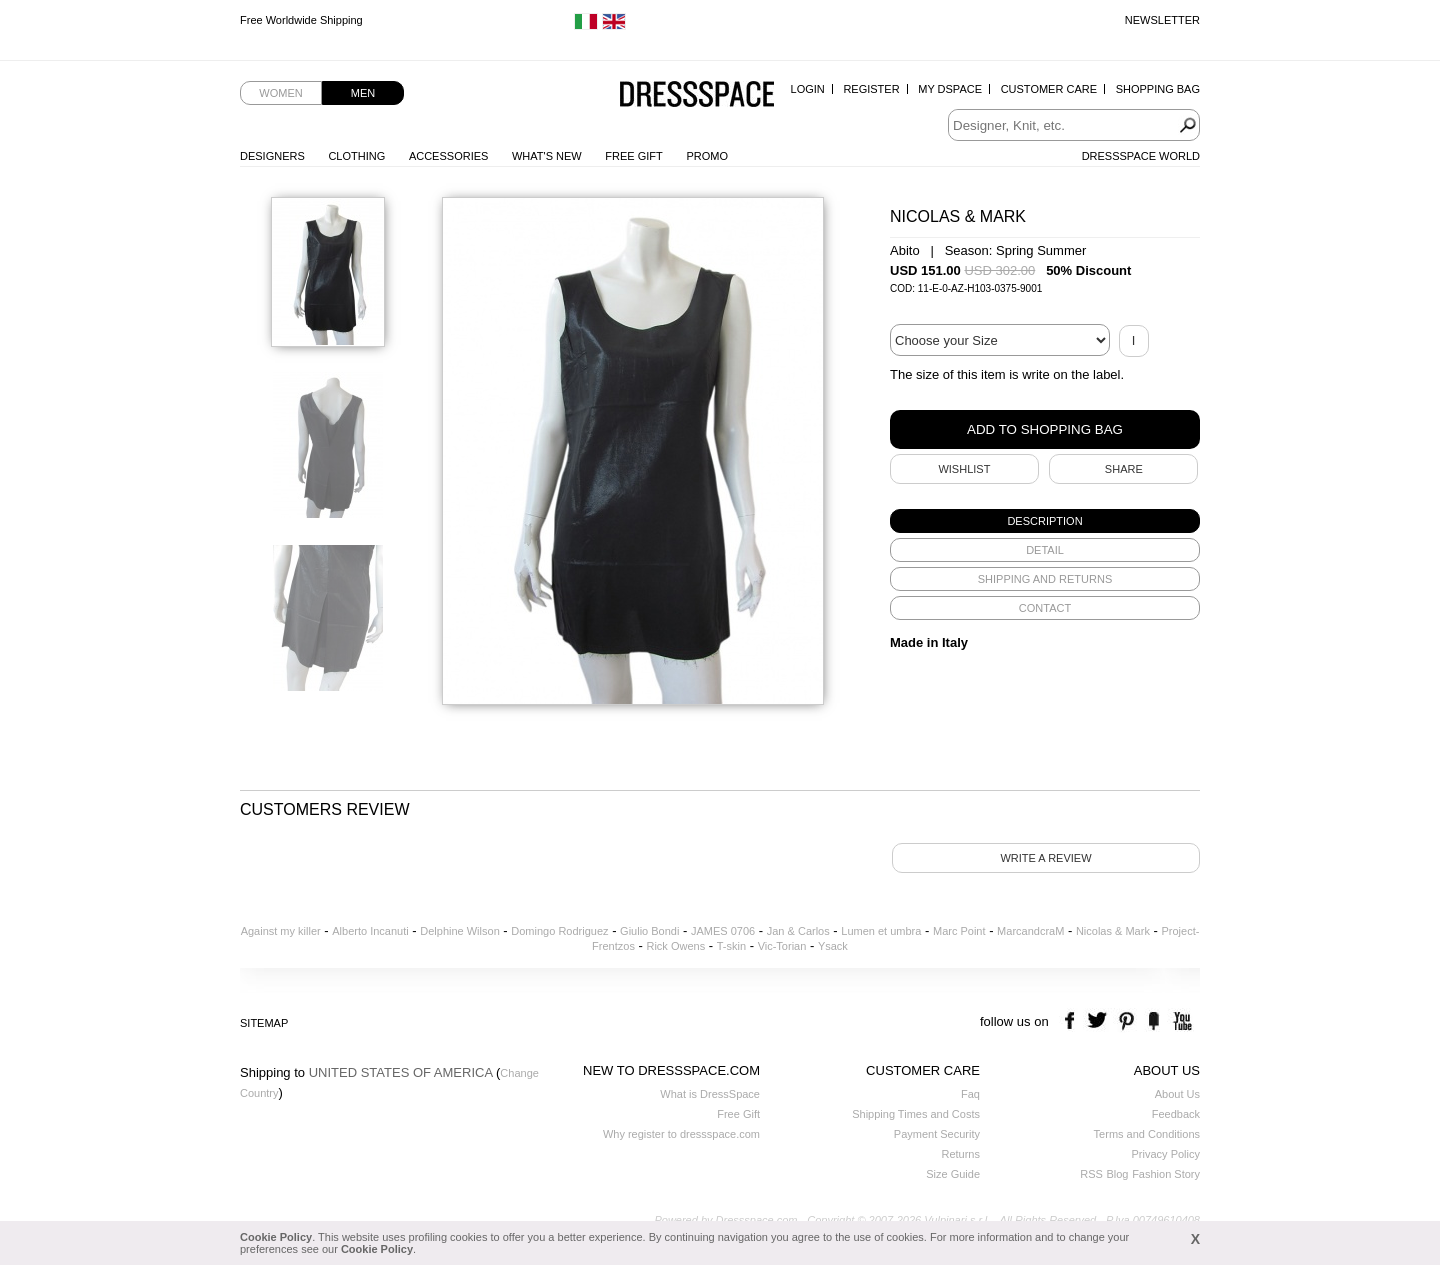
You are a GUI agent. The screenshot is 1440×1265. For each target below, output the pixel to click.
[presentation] (1045, 521)
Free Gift (633, 156)
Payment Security (937, 1134)
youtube (1180, 1021)
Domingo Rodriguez (559, 931)
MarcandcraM (1030, 931)
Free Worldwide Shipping (301, 20)
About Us (1177, 1094)
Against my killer (281, 931)
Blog (1117, 1174)
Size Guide (953, 1174)
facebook (1072, 1021)
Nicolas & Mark (1113, 931)
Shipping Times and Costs (916, 1114)
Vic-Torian (782, 946)
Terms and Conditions (1147, 1134)
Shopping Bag (1158, 89)
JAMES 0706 (723, 931)
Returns (960, 1154)
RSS (1091, 1174)
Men (363, 93)
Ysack (833, 946)
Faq (970, 1094)
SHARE (1124, 469)
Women (280, 93)
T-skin (731, 946)
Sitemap (264, 1023)
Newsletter (1162, 20)
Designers (272, 156)
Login (808, 89)
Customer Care (1049, 89)
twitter (1099, 1021)
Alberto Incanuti (370, 931)
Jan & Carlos (798, 931)
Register (871, 89)
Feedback (1176, 1114)
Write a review (1045, 858)
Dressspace (697, 95)
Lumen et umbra (881, 931)
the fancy (1153, 1021)
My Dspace (950, 89)
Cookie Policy (276, 1237)
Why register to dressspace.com (681, 1134)
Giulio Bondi (649, 931)
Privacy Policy (1166, 1154)
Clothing (356, 156)
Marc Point (959, 931)
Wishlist (964, 469)
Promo (707, 156)
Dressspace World (1141, 156)
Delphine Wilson (459, 931)
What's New (547, 156)
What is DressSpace (710, 1094)
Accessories (448, 156)
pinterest (1126, 1021)
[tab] (1045, 521)
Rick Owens (675, 946)
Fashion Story (1166, 1174)
